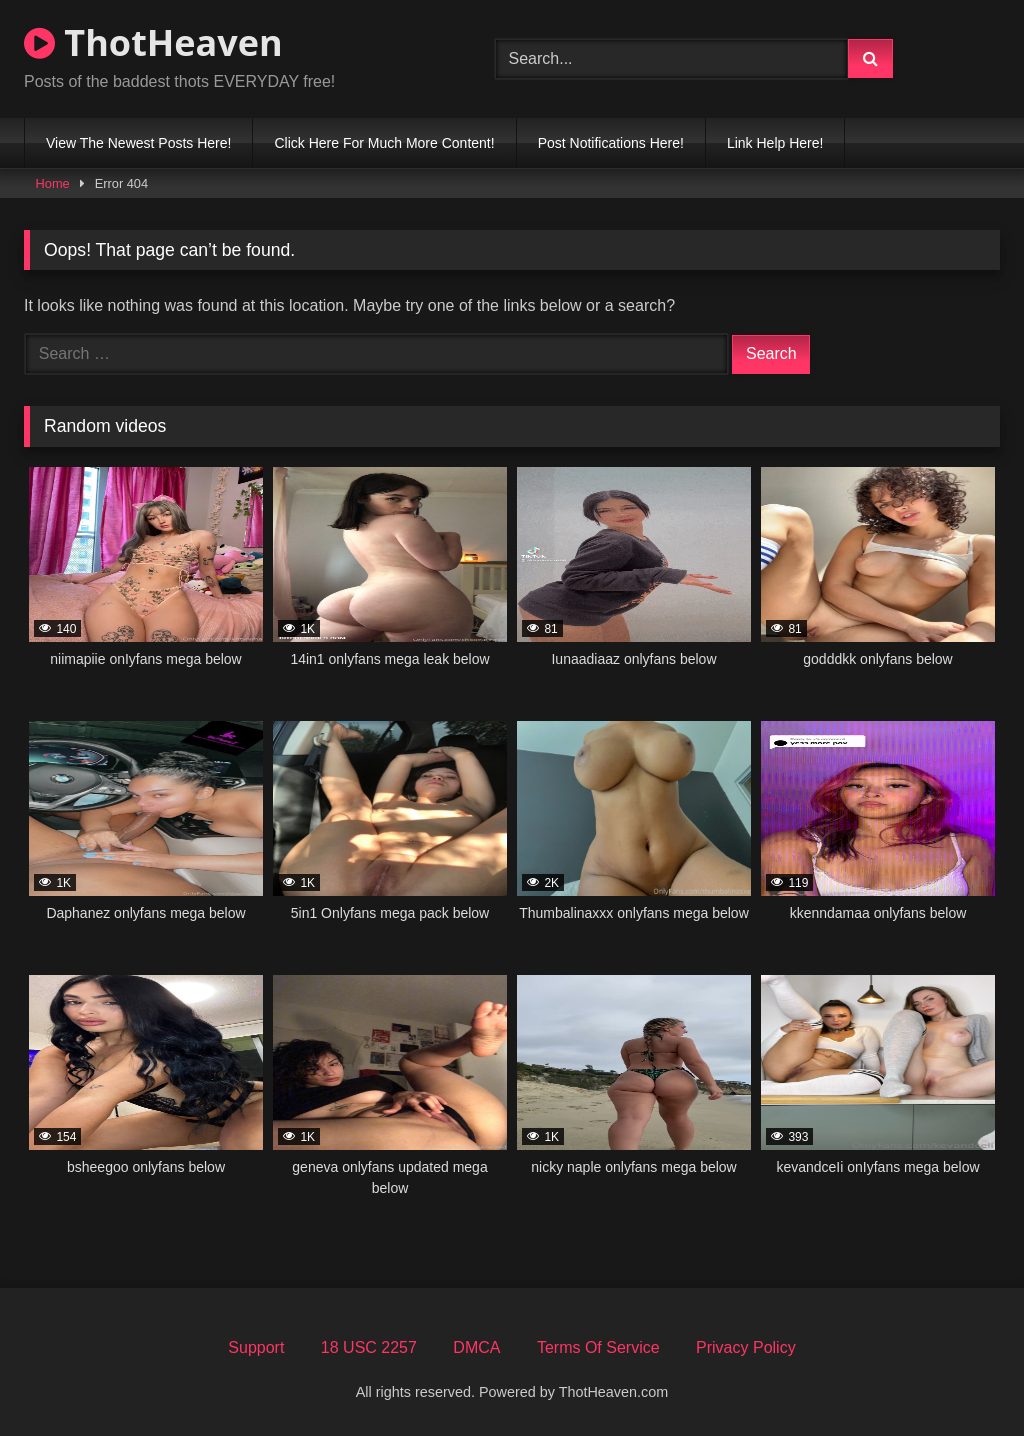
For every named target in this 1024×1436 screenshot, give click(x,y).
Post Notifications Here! (611, 143)
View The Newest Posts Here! (138, 143)
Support (256, 1347)
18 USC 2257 (369, 1347)
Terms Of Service (598, 1347)
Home (53, 183)
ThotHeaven (153, 42)
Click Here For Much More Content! (384, 143)
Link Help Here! (775, 143)
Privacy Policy (746, 1347)
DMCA (476, 1347)
